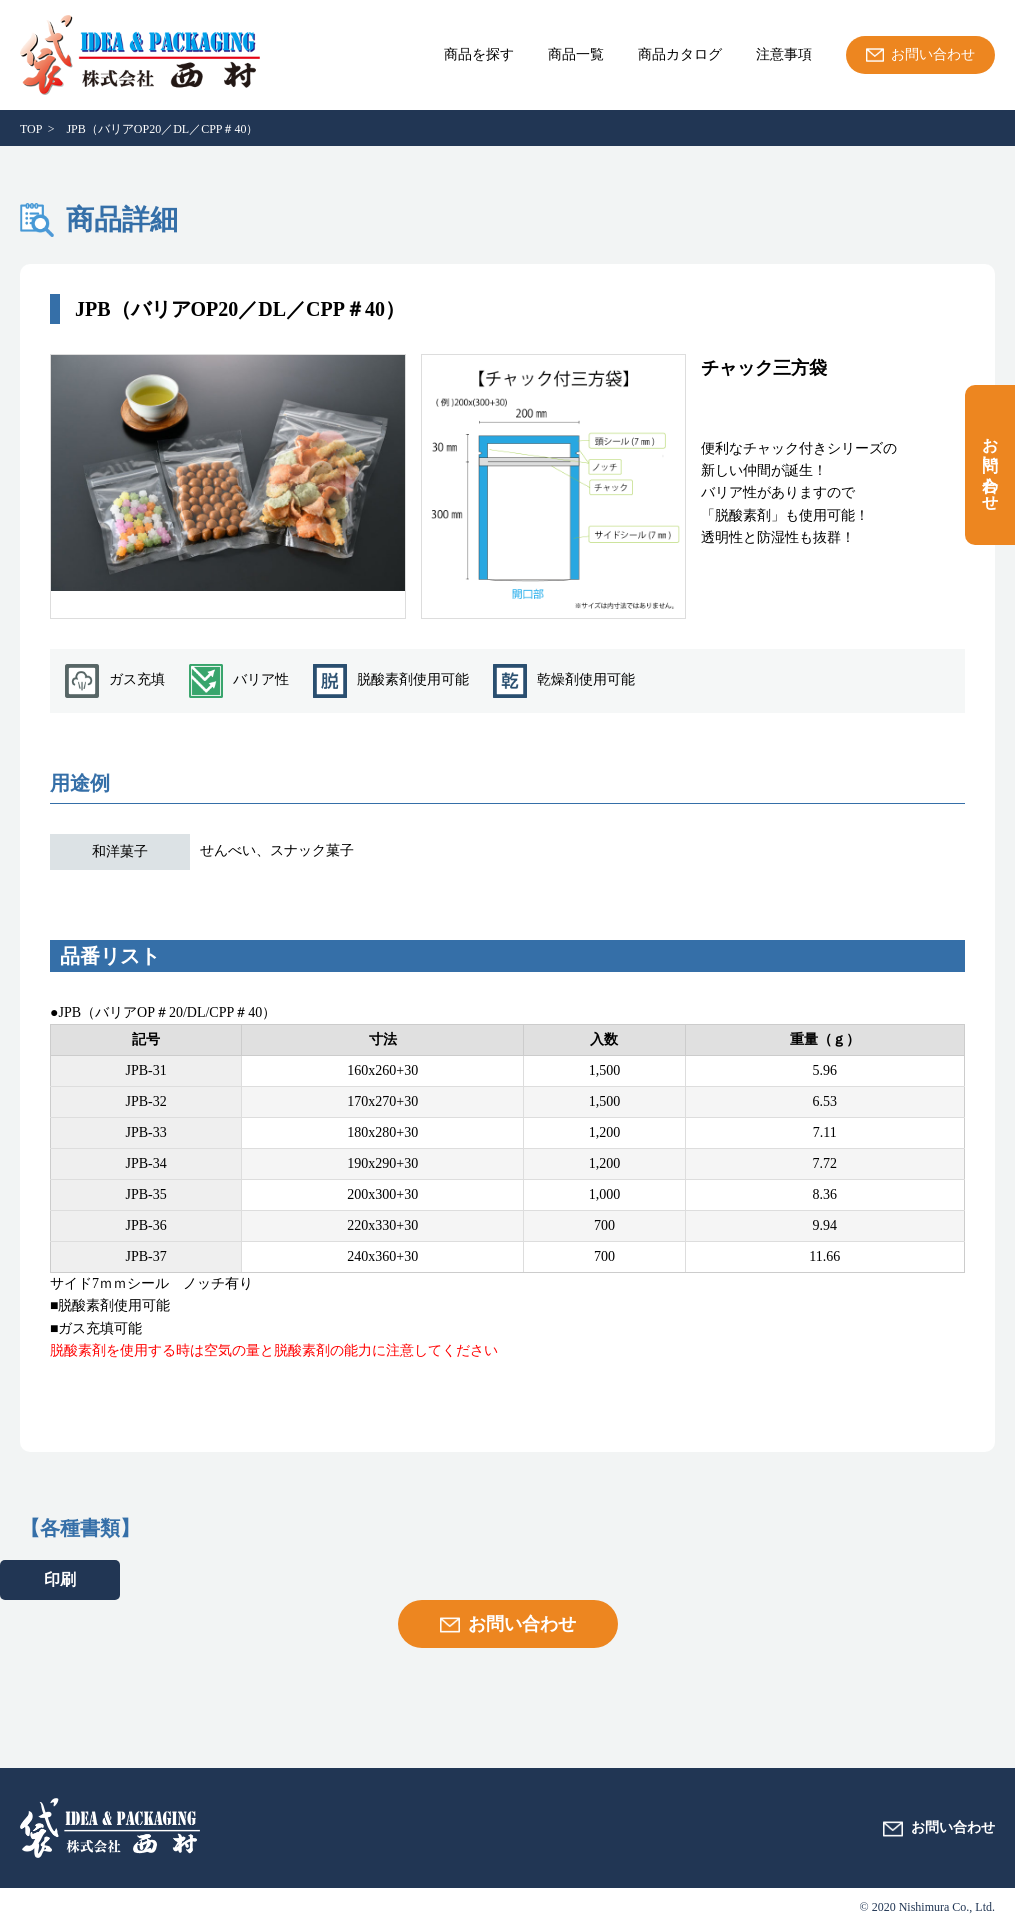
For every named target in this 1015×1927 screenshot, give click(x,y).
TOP (31, 129)
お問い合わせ (990, 465)
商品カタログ (680, 55)
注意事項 (784, 55)
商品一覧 (576, 55)
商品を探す (479, 55)
